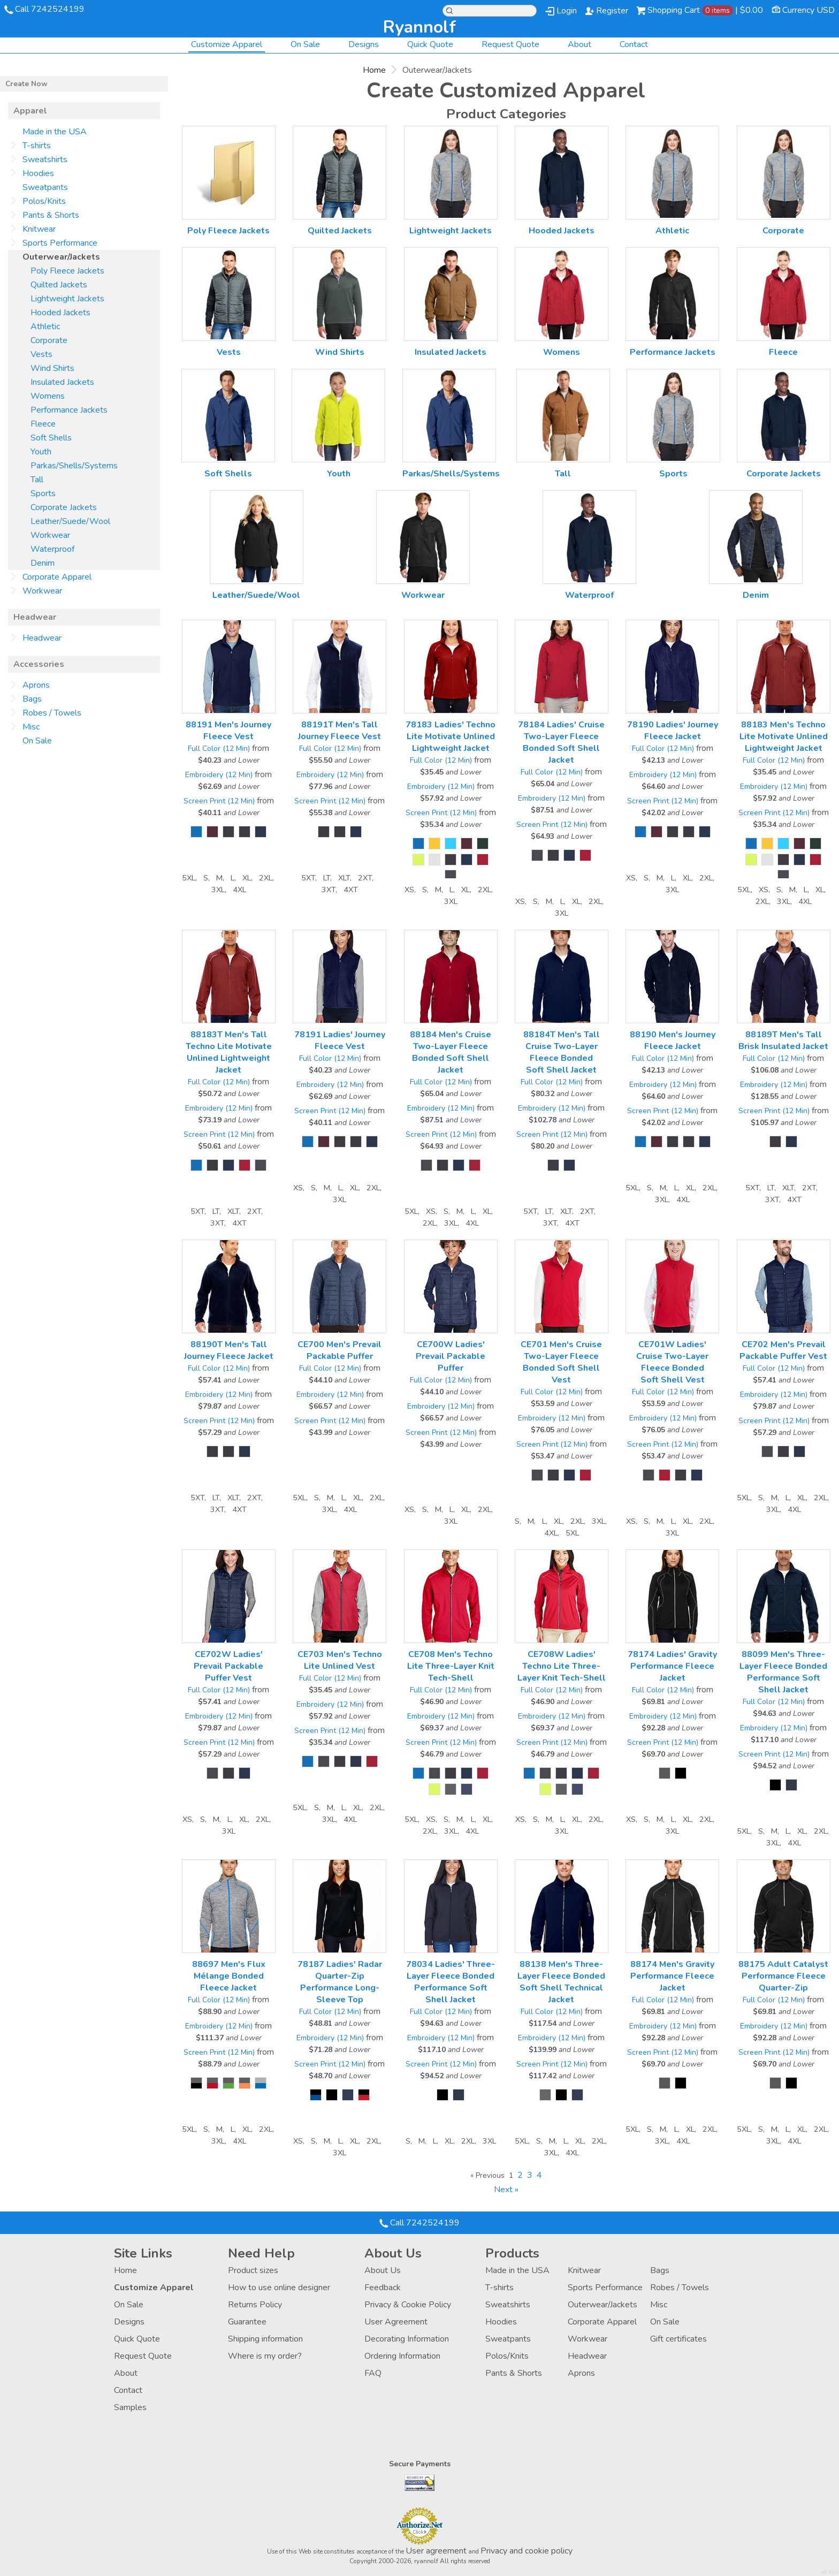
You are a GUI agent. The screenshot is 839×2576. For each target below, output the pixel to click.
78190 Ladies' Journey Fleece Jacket (672, 730)
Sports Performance (59, 243)
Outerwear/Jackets (602, 2305)
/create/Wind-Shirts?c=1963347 (339, 294)
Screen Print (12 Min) (219, 801)
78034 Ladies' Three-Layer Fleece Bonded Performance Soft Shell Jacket (450, 1981)
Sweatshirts (44, 159)
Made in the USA (54, 132)
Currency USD (808, 10)
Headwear (42, 638)
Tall (563, 474)
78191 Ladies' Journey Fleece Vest (339, 1040)
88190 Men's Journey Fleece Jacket (672, 1040)
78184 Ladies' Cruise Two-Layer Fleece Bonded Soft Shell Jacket (561, 742)
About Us (382, 2270)
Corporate (783, 231)
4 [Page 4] (539, 2175)
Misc (31, 727)
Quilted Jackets (340, 231)
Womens (561, 352)
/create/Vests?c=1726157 (229, 294)
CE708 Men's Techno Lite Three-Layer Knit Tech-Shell (450, 1666)
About (579, 44)
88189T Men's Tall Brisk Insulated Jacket (783, 1040)
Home (374, 70)
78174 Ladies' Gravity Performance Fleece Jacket (672, 1666)
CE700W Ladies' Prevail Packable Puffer (450, 1356)
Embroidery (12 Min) (219, 775)
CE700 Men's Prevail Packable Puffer (340, 1350)
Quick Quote (430, 44)
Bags (32, 699)
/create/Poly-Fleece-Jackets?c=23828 (229, 172)
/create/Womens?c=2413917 (561, 294)
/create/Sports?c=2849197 (673, 415)
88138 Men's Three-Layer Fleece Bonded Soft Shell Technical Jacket (561, 1981)
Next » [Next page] (506, 2189)
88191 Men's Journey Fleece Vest (228, 730)
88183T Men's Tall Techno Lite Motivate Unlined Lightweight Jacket (229, 1052)
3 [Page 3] (529, 2175)
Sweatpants (45, 187)
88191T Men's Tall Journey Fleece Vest (339, 730)
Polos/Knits (44, 201)
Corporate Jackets (783, 474)
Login (566, 11)
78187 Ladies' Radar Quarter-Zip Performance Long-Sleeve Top (340, 1981)
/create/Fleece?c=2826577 (783, 294)
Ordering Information (402, 2356)
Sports (673, 474)
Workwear (423, 595)
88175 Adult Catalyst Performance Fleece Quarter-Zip (783, 1976)
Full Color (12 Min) (219, 748)
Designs (363, 44)
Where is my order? (265, 2356)
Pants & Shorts (50, 215)
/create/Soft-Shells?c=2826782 (228, 415)
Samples (130, 2407)
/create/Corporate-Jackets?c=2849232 (783, 415)
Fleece (783, 352)
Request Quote (510, 44)
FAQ (373, 2373)
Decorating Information (406, 2339)
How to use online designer (279, 2287)
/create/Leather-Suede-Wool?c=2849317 (256, 537)
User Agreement (396, 2322)
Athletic (672, 231)
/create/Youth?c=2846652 (338, 415)
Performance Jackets (672, 352)
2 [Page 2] (520, 2175)
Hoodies (38, 173)
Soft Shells (228, 474)
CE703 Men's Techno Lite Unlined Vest (340, 1660)
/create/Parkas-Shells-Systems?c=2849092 (449, 415)
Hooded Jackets (561, 231)
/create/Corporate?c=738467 (783, 172)
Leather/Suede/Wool (256, 595)
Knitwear (39, 229)
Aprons (36, 685)
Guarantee (247, 2322)
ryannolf (419, 27)
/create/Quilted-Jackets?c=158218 (339, 172)
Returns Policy (255, 2305)
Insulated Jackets (450, 352)
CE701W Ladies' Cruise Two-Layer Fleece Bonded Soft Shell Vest (672, 1362)
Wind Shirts (339, 352)
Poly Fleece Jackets (228, 231)
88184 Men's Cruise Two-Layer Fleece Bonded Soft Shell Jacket (450, 1052)
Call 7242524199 (50, 9)
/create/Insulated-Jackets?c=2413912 (451, 294)
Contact (634, 44)
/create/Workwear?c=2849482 (423, 537)
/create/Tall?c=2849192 (563, 415)
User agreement (436, 2551)
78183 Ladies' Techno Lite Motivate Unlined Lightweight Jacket (450, 736)
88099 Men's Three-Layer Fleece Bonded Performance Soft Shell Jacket (783, 1672)
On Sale (305, 44)
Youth (338, 474)
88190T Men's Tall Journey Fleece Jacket (228, 1350)
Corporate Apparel (56, 577)
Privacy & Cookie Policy (407, 2305)
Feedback (382, 2287)
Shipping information (265, 2339)
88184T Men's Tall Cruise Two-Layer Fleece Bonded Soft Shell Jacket (561, 1052)
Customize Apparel (226, 44)
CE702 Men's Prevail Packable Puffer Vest (783, 1350)
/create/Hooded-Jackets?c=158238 (561, 172)
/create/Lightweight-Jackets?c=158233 (451, 172)
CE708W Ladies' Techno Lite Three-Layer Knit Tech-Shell (561, 1666)
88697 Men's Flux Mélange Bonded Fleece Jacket (228, 1976)
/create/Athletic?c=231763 (672, 172)
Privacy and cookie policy (526, 2551)
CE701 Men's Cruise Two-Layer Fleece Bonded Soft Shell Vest (561, 1362)
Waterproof (589, 595)
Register (612, 11)
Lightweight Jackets (450, 231)
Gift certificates (678, 2339)
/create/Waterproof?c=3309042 (589, 537)
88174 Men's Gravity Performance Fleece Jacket (672, 1976)
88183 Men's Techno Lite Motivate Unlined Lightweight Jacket (783, 736)
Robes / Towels (51, 713)
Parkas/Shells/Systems (451, 474)
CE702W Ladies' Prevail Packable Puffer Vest (228, 1666)
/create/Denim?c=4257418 (756, 537)
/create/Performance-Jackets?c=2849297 (672, 294)
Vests (229, 352)
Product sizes (253, 2270)
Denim (756, 595)
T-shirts (36, 145)
